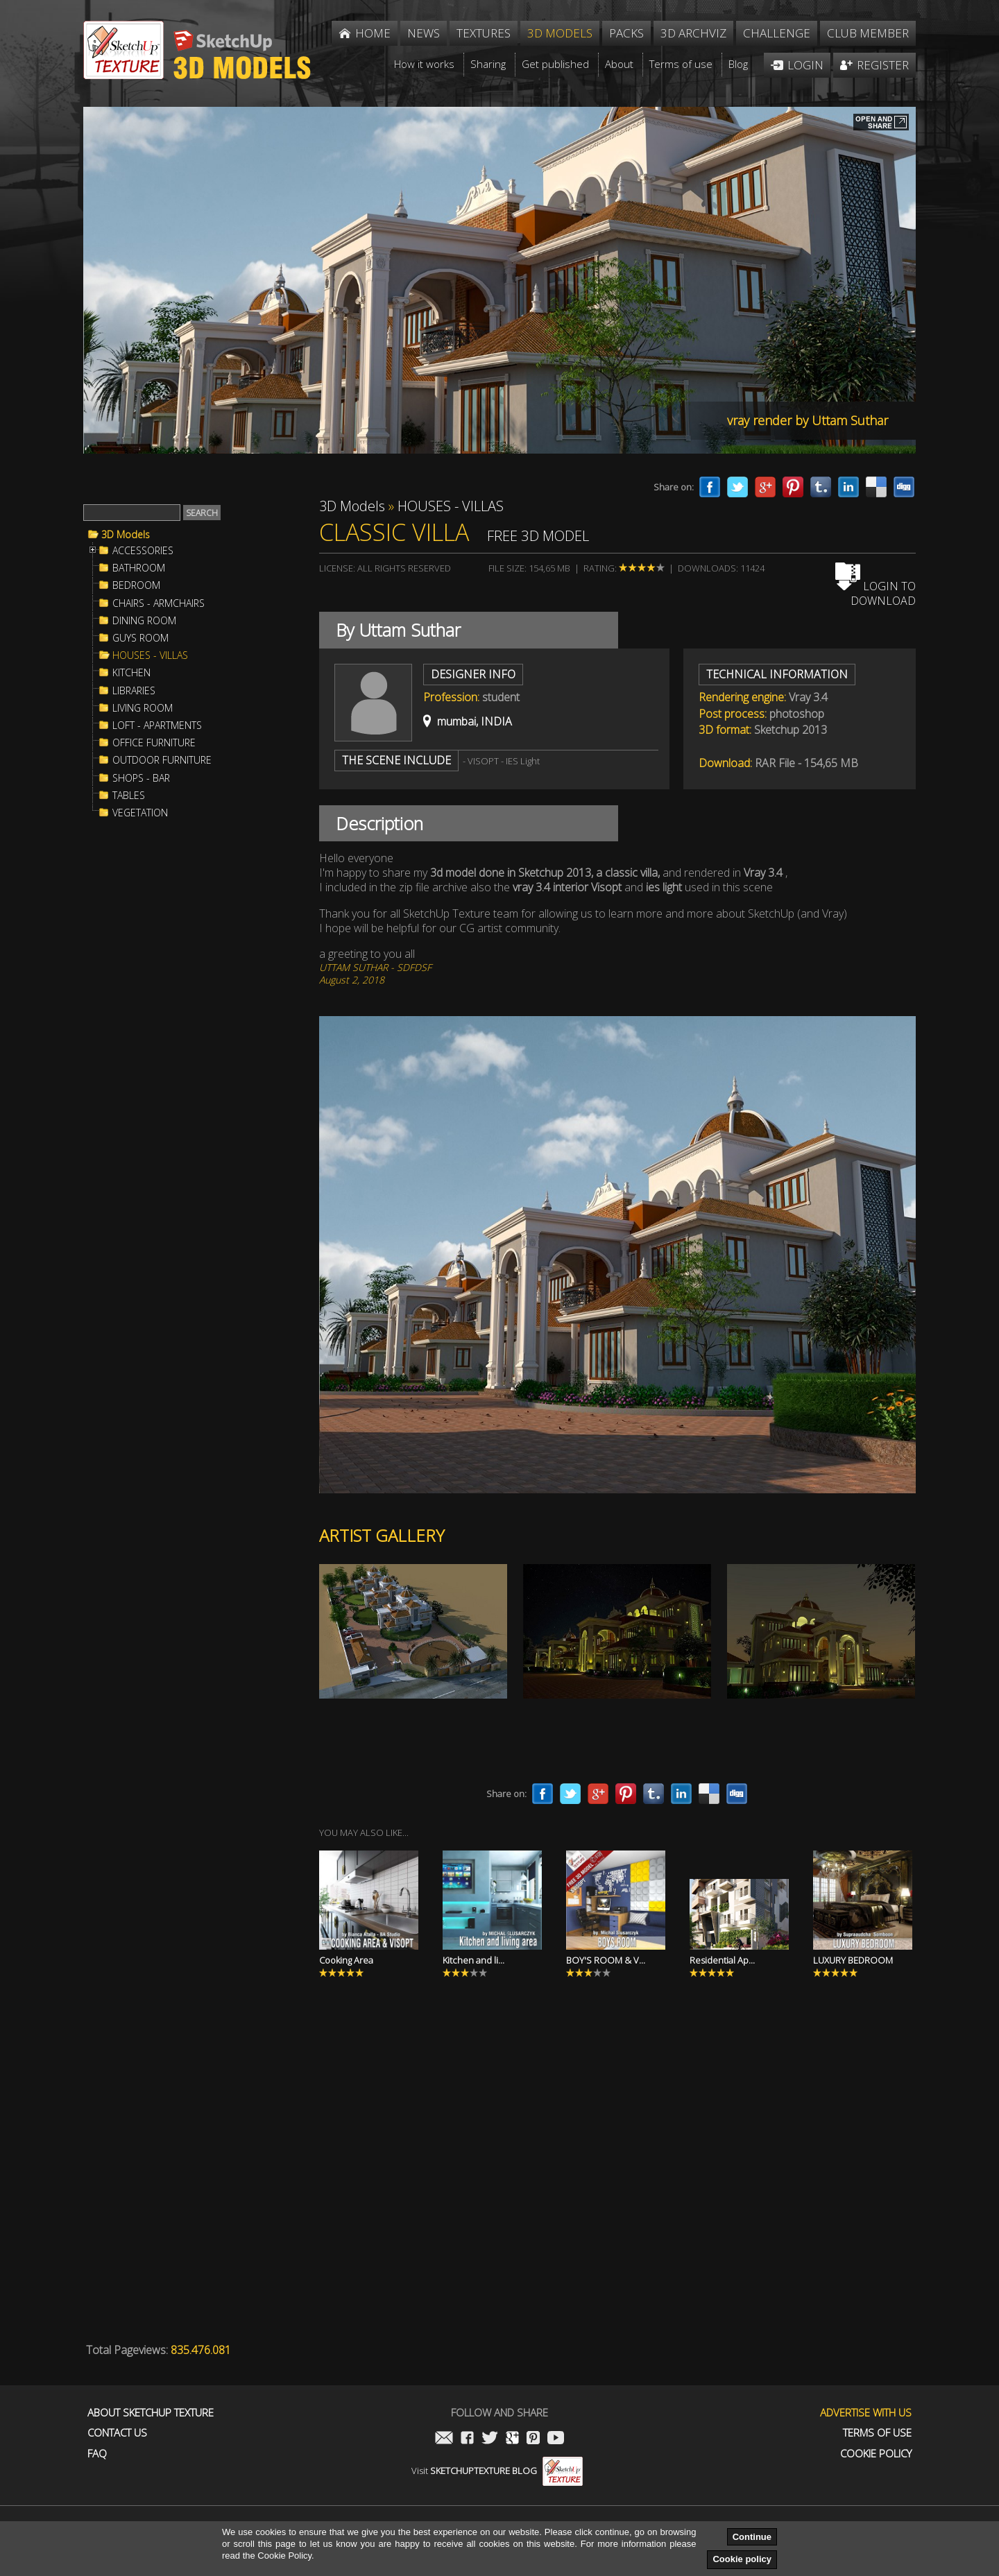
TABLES (128, 795)
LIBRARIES (133, 691)
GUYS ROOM (140, 638)
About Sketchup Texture (150, 2412)
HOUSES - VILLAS (150, 655)
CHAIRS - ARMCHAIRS (158, 603)
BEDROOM (136, 585)
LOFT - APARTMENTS (157, 725)
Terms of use (877, 2432)
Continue (752, 2537)
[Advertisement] (187, 1057)
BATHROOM (138, 568)
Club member (868, 33)
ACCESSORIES (142, 550)
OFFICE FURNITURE (154, 743)
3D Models (125, 535)
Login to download (875, 593)
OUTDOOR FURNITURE (162, 760)
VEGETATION (140, 813)
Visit (497, 2470)
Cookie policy (741, 2559)
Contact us (117, 2432)
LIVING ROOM (142, 708)
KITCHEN (131, 673)
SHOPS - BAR (141, 778)
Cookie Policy (876, 2453)
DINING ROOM (144, 621)
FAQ (97, 2453)
